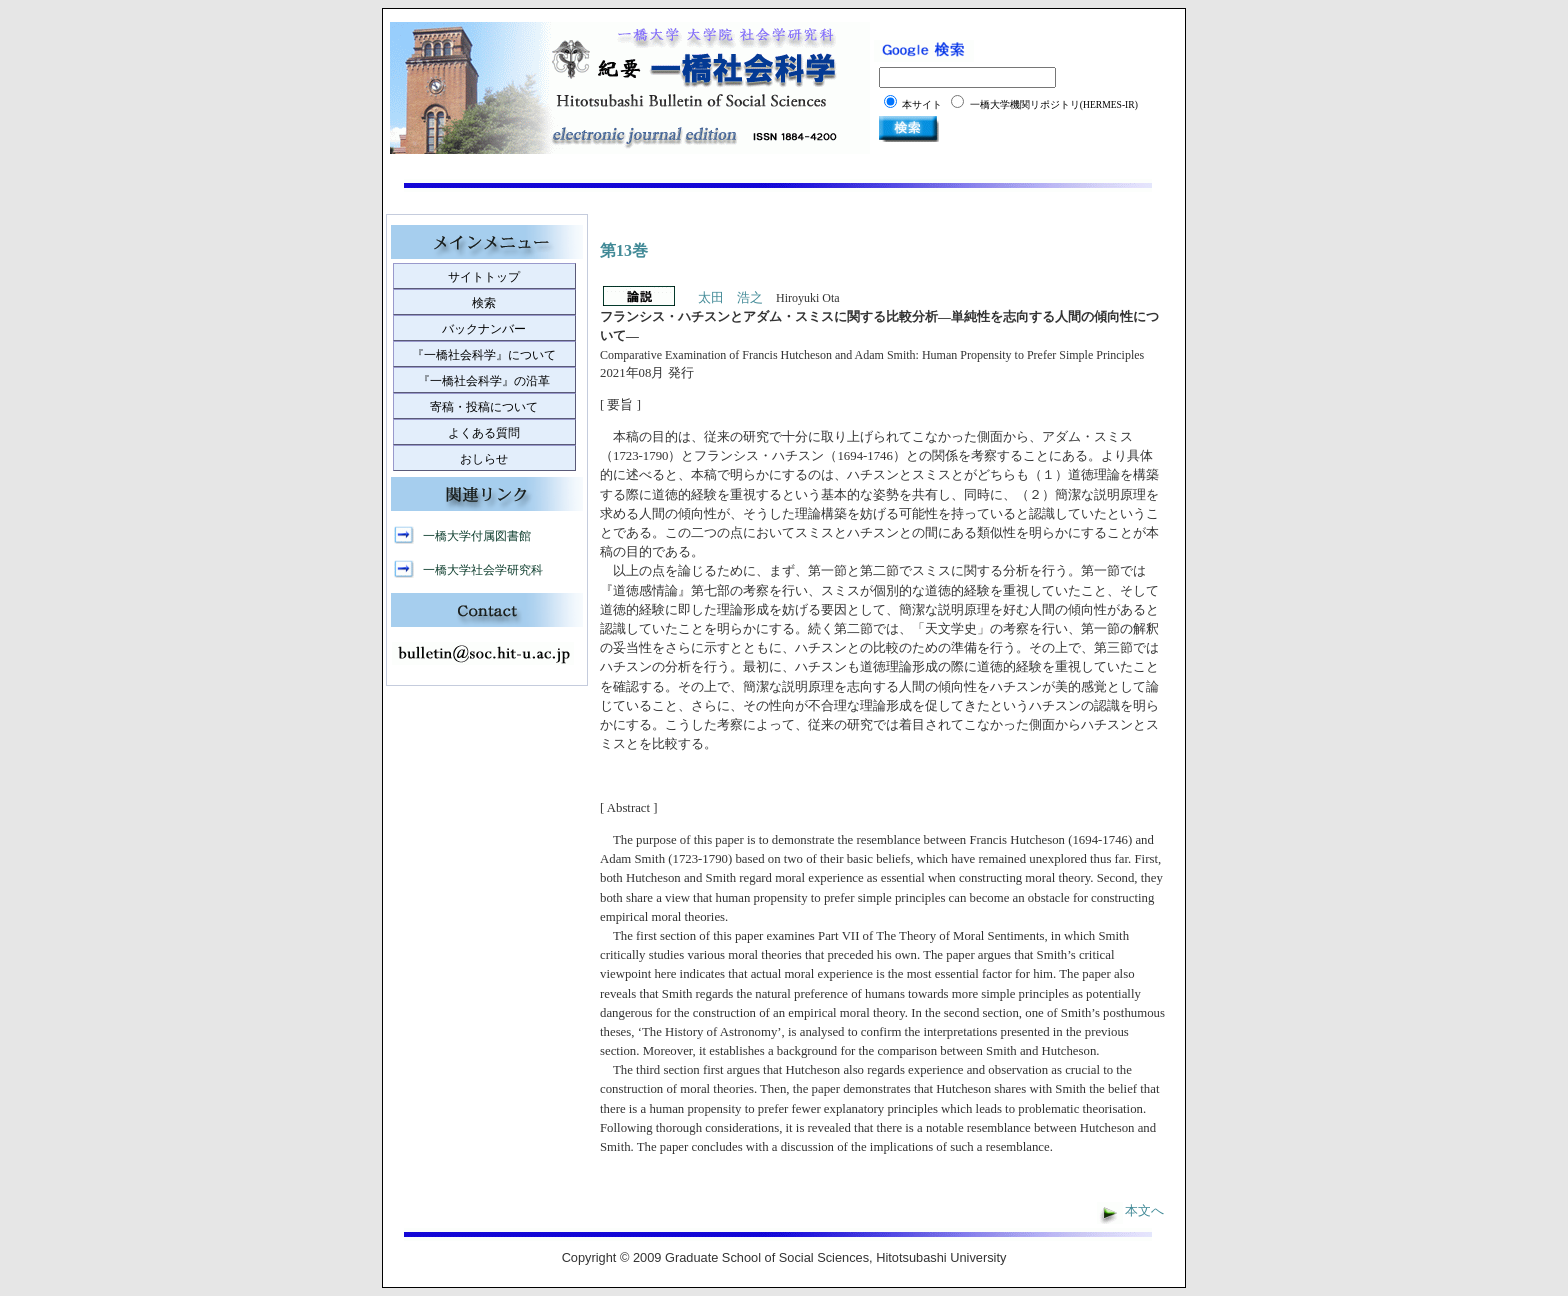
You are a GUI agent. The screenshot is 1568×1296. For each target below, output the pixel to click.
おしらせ (484, 459)
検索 (484, 303)
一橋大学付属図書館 (477, 536)
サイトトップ (484, 277)
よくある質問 (484, 433)
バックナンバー (484, 329)
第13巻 (624, 250)
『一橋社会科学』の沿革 (484, 381)
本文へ (1144, 1211)
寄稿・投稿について (484, 407)
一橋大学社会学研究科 (483, 570)
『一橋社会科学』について (484, 355)
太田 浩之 (730, 298)
